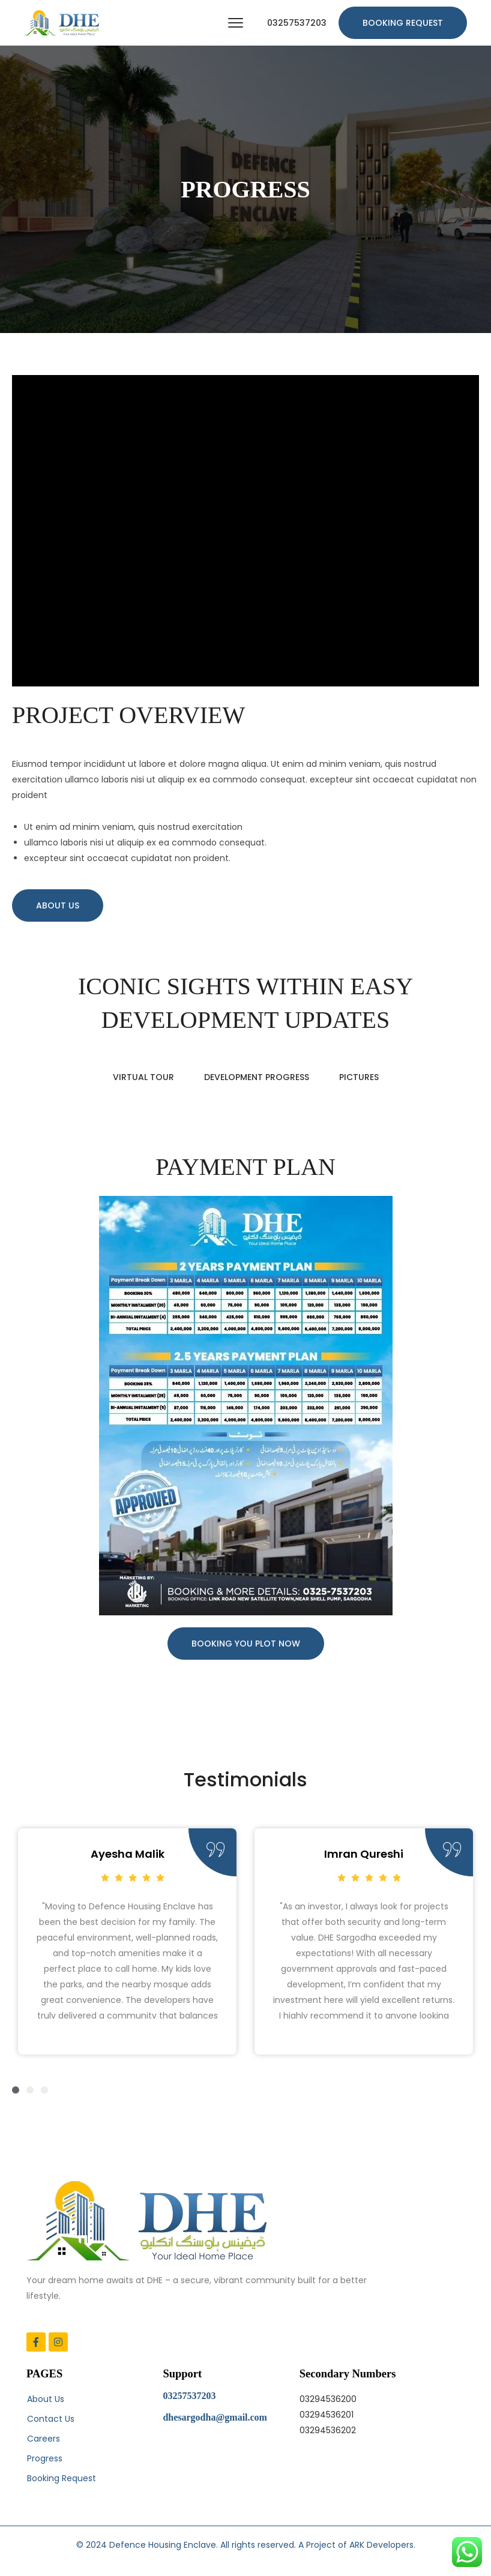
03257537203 (297, 23)
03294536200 (328, 2399)
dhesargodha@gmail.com (215, 2417)
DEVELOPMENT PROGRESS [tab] (256, 1077)
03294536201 (327, 2415)
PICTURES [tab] (359, 1077)
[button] (15, 2090)
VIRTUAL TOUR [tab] (143, 1077)
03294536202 (328, 2430)
